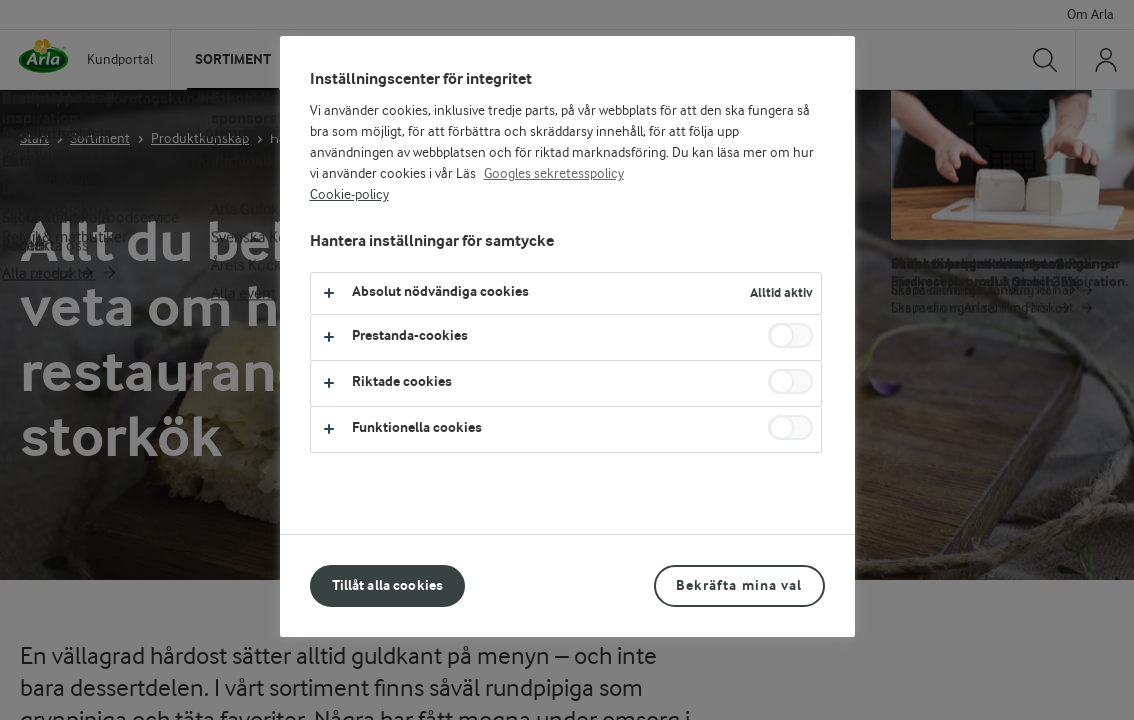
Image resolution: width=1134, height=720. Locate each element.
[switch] (790, 335)
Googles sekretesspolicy (554, 174)
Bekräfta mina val (739, 585)
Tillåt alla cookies (388, 585)
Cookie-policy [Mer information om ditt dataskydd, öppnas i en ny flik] (349, 195)
